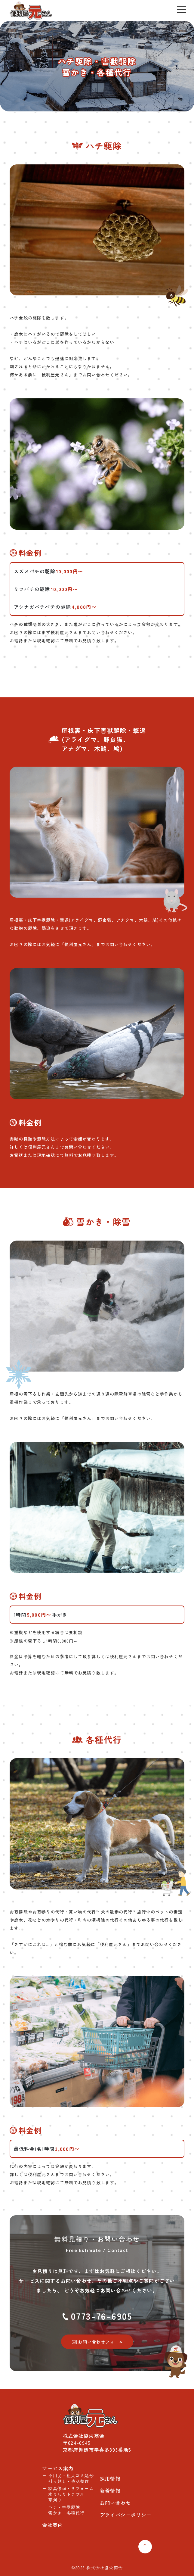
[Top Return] (145, 2546)
